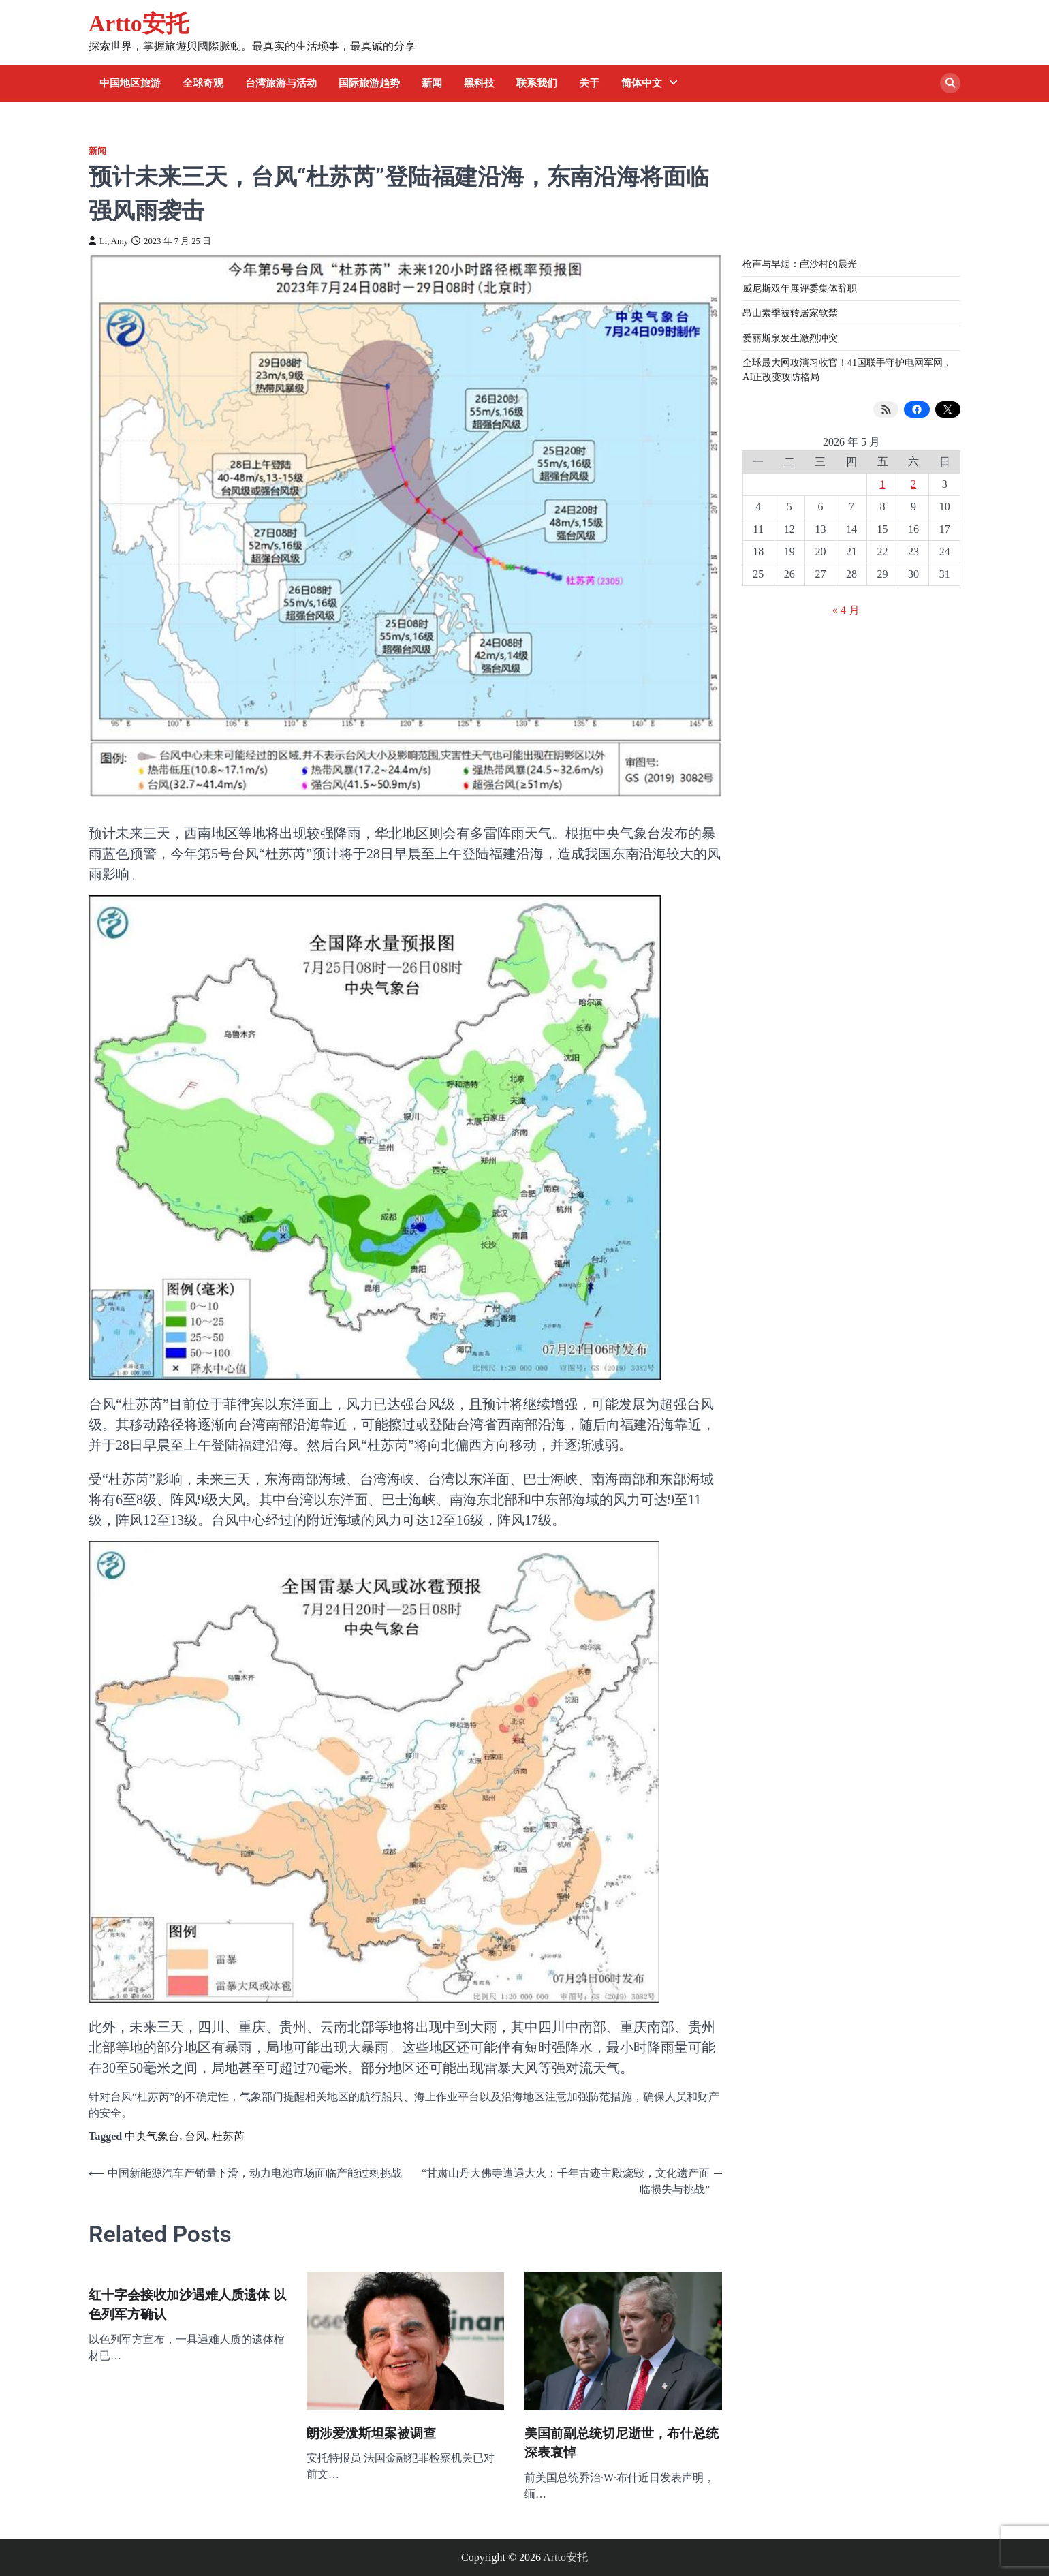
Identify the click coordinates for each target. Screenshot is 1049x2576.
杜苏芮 (228, 2136)
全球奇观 (203, 83)
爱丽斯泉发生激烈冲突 (790, 337)
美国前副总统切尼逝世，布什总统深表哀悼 (621, 2443)
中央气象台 (152, 2136)
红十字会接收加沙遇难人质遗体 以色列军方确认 (187, 2305)
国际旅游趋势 (369, 83)
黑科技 (479, 83)
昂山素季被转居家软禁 (790, 312)
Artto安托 (139, 23)
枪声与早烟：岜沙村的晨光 (799, 263)
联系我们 (536, 83)
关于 (589, 83)
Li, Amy (108, 241)
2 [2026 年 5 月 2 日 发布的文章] (913, 484)
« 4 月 (846, 610)
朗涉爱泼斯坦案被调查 (371, 2433)
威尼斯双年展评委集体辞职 (799, 288)
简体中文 (641, 83)
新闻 (432, 83)
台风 (195, 2136)
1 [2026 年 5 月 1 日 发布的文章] (883, 484)
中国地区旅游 (130, 83)
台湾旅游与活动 (281, 83)
